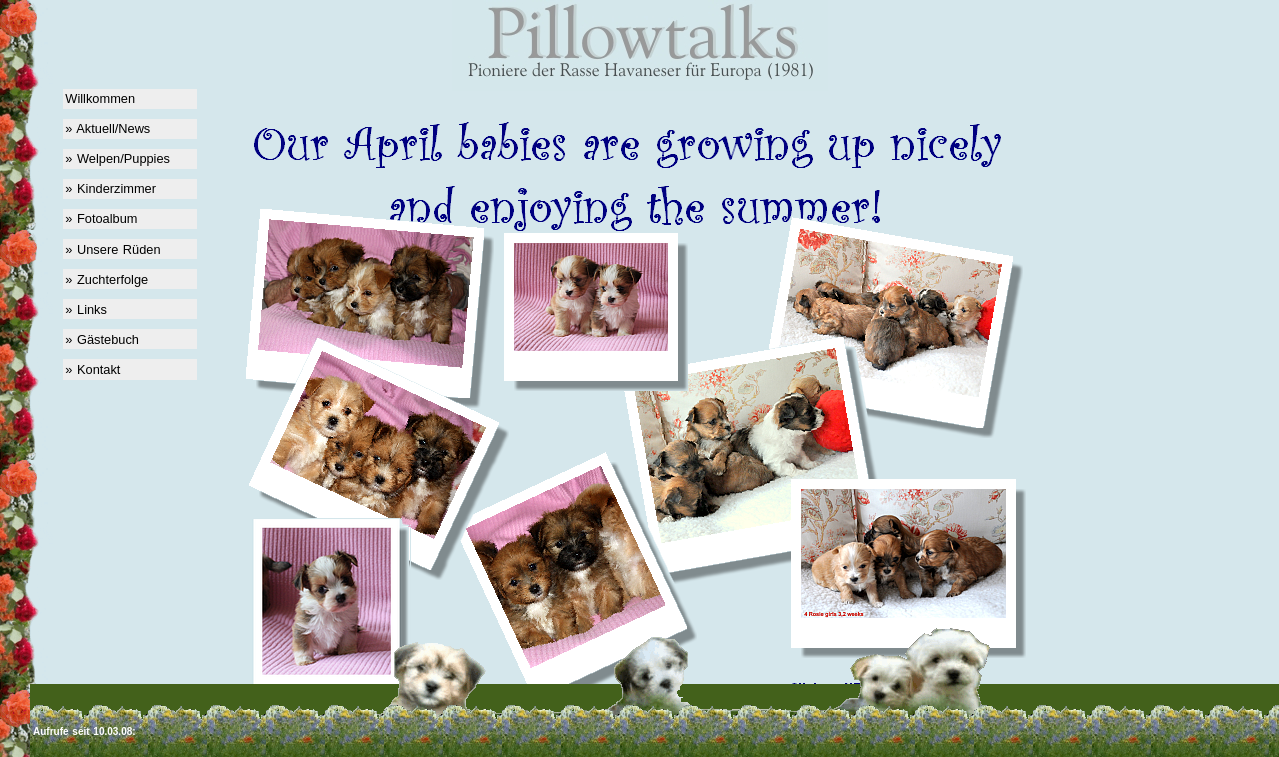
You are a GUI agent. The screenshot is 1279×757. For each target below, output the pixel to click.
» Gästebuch (102, 339)
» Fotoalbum (101, 218)
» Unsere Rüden (112, 249)
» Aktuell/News (107, 128)
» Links (86, 309)
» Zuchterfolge (106, 279)
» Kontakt (92, 369)
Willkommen (100, 98)
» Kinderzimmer (110, 188)
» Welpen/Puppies (117, 158)
